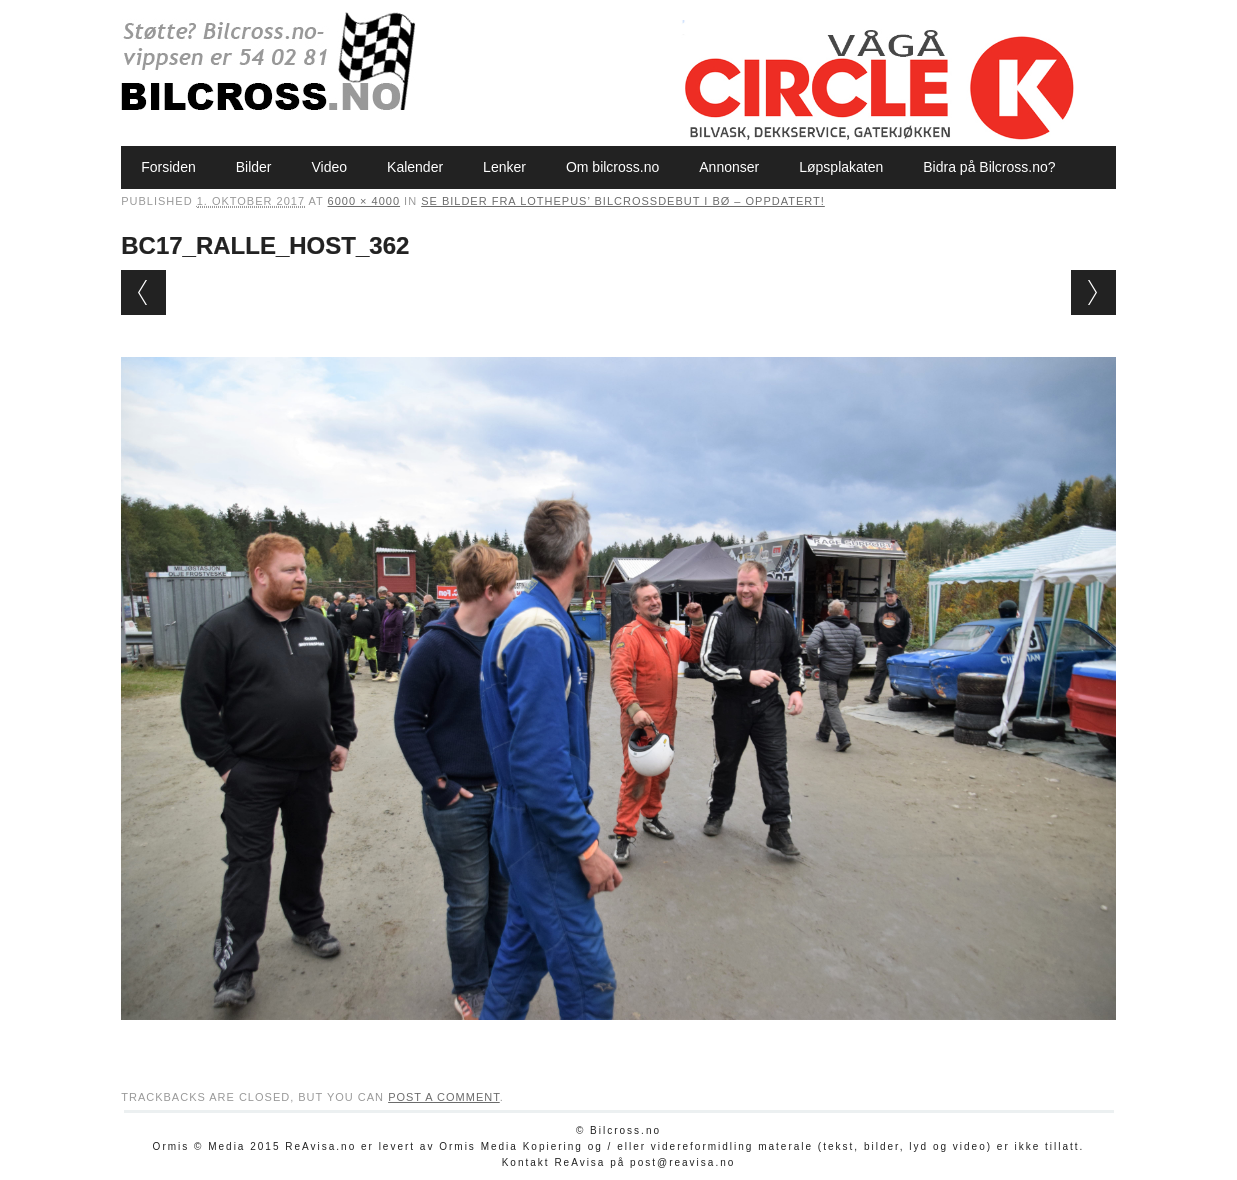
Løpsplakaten (841, 167)
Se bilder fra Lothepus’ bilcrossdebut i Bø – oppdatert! (623, 201)
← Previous (143, 292)
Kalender (415, 167)
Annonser (729, 167)
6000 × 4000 (364, 201)
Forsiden (168, 167)
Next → (1093, 292)
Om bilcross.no (612, 167)
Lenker (504, 167)
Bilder (254, 167)
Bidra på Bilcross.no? (989, 167)
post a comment (444, 1097)
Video (330, 167)
